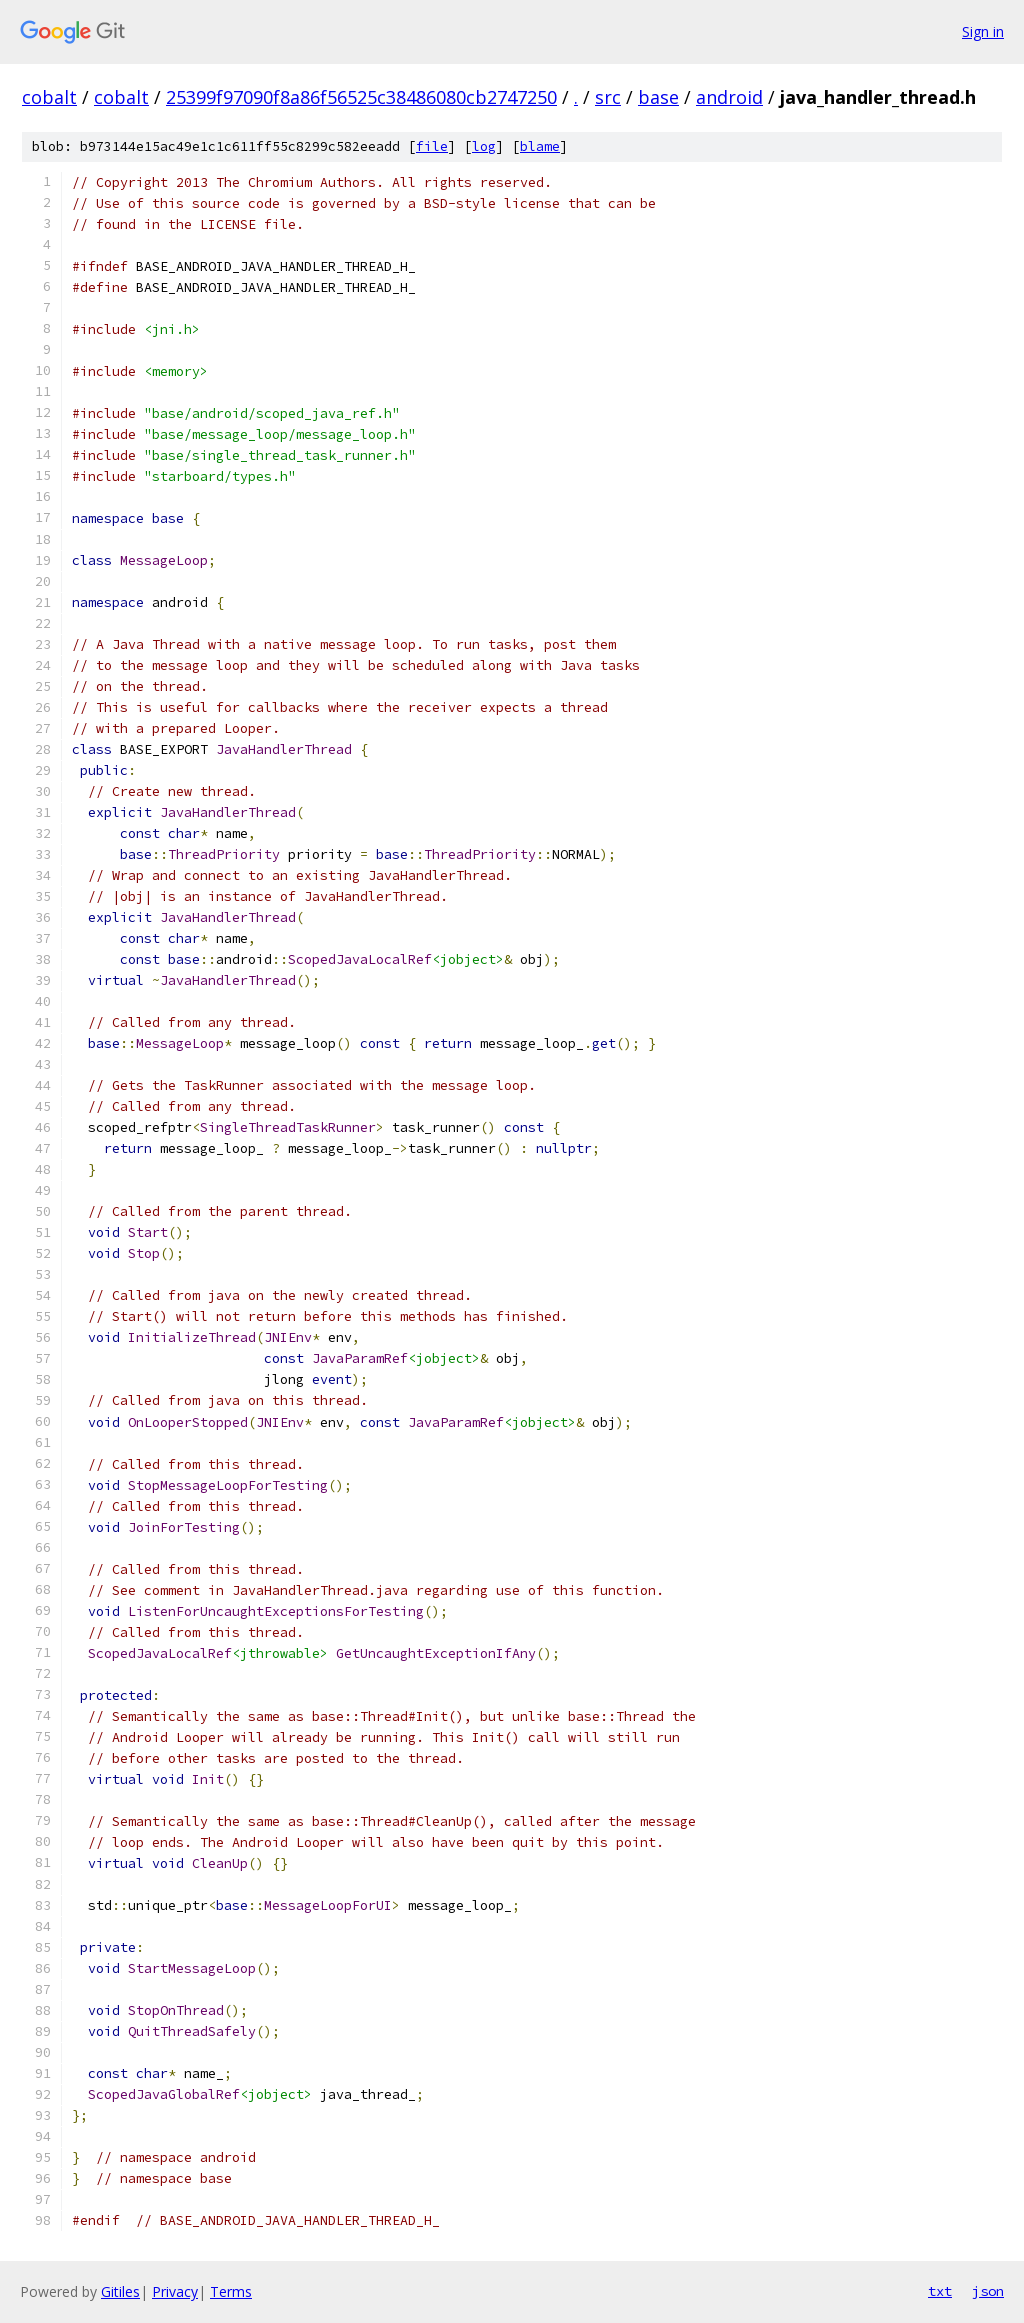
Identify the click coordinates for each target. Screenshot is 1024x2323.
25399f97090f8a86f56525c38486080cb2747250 (361, 97)
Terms (231, 2291)
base (658, 97)
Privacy (175, 2291)
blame (540, 146)
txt (940, 2291)
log (484, 146)
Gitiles (120, 2291)
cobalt (49, 97)
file (432, 146)
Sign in (983, 31)
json (988, 2291)
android (729, 97)
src (608, 97)
